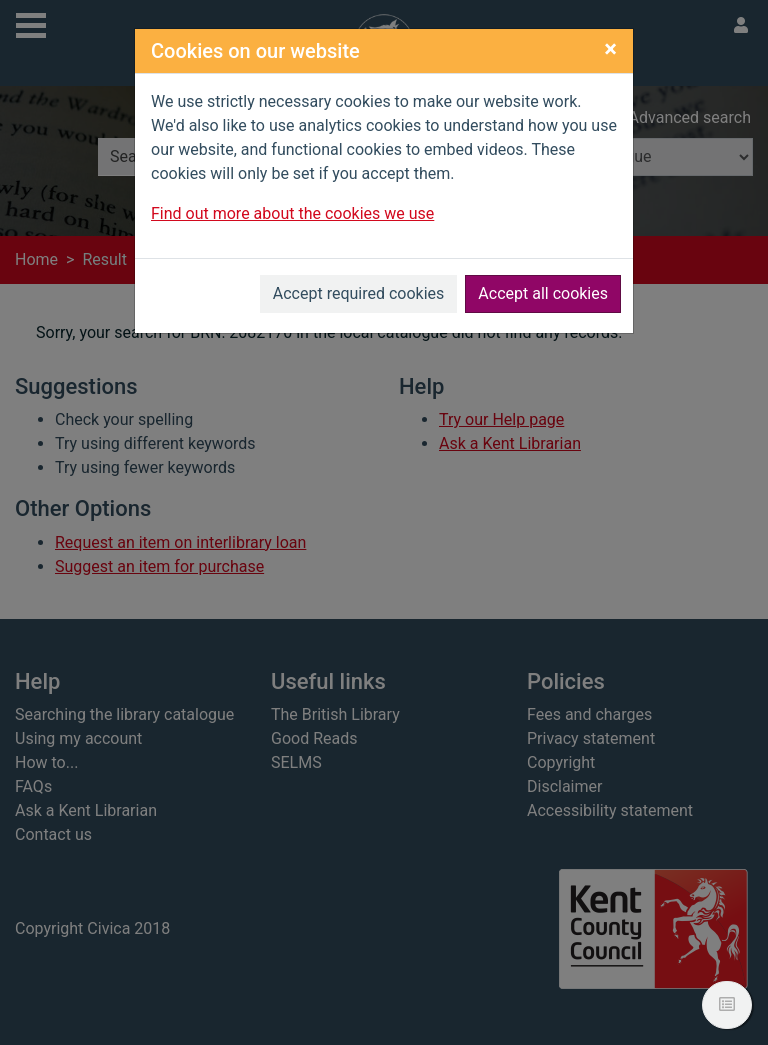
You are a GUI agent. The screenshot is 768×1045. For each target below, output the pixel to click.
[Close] (610, 49)
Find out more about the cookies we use (292, 213)
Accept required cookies (359, 293)
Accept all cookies (543, 293)
